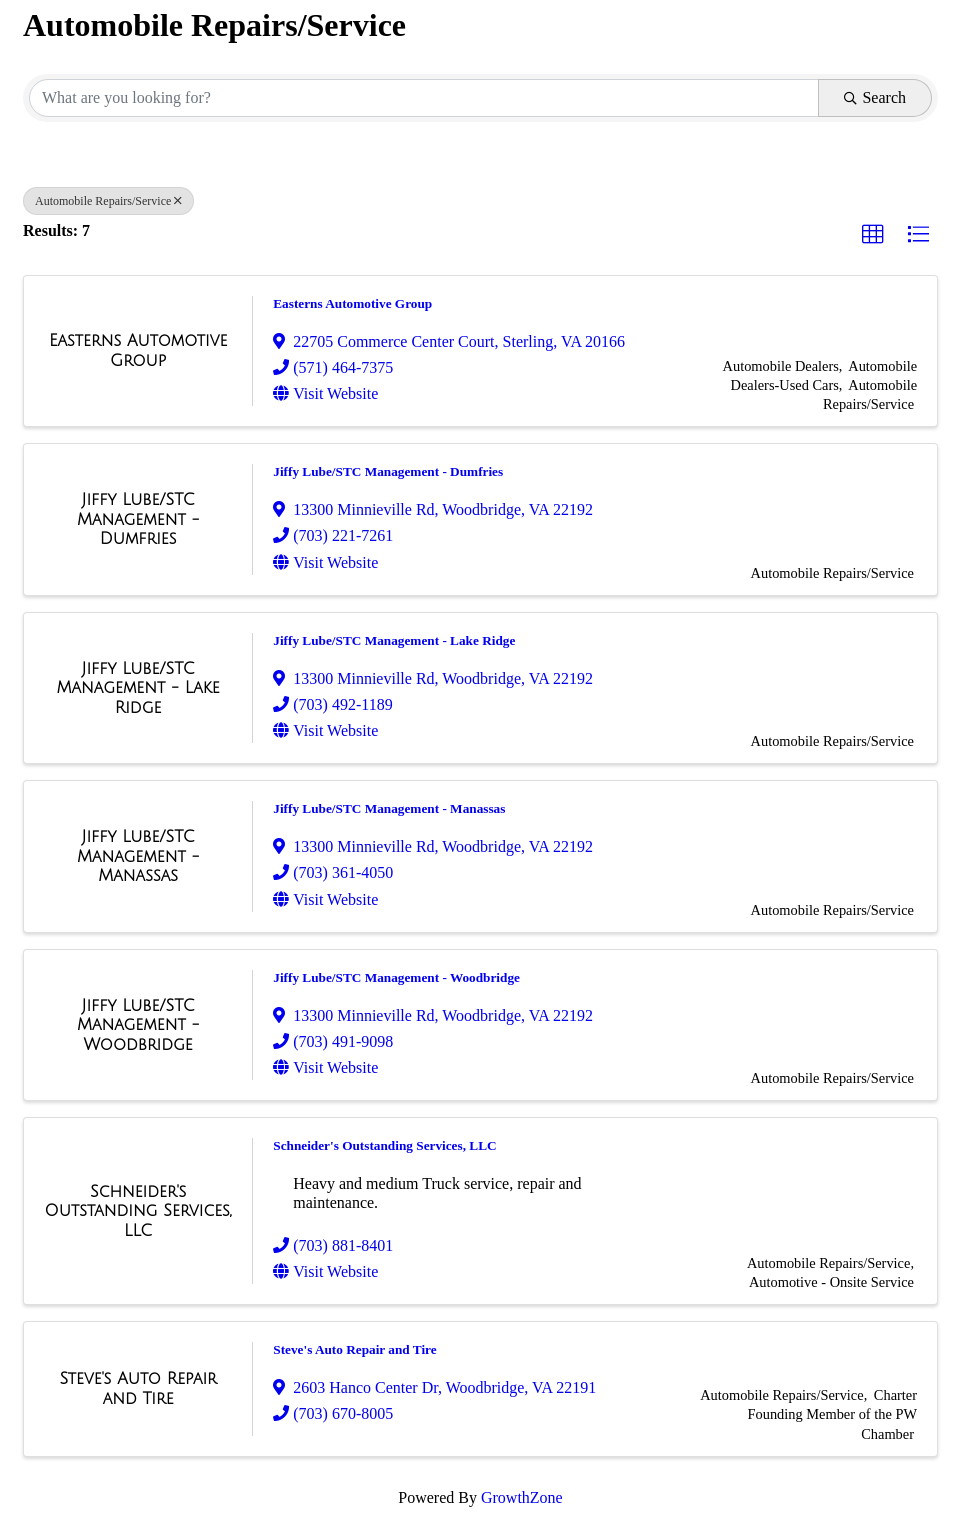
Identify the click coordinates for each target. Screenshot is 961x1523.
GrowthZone (522, 1497)
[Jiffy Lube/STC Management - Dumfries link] (138, 519)
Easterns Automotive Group (352, 303)
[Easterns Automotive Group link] (138, 350)
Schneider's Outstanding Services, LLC (384, 1145)
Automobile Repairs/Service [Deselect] (108, 201)
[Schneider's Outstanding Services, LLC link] (138, 1211)
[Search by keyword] (424, 98)
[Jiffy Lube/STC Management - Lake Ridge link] (138, 688)
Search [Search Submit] (875, 97)
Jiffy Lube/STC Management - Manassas (389, 808)
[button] (873, 235)
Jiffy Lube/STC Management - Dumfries (388, 471)
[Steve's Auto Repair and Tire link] (138, 1388)
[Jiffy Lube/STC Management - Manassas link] (138, 856)
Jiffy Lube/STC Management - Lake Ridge (394, 640)
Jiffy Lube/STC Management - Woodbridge (396, 977)
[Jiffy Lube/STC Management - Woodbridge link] (138, 1025)
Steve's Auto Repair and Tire (354, 1349)
